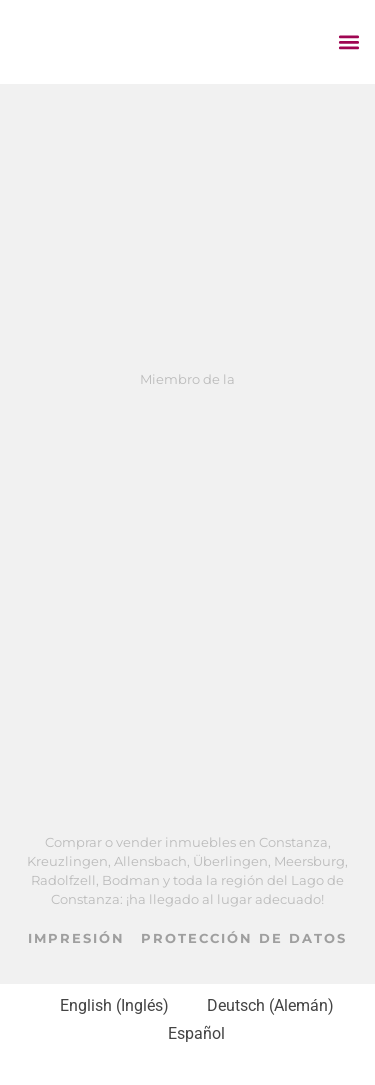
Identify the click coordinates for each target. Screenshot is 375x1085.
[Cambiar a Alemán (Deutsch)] (261, 1006)
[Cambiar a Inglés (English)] (105, 1006)
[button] (348, 41)
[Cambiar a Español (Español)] (187, 1034)
